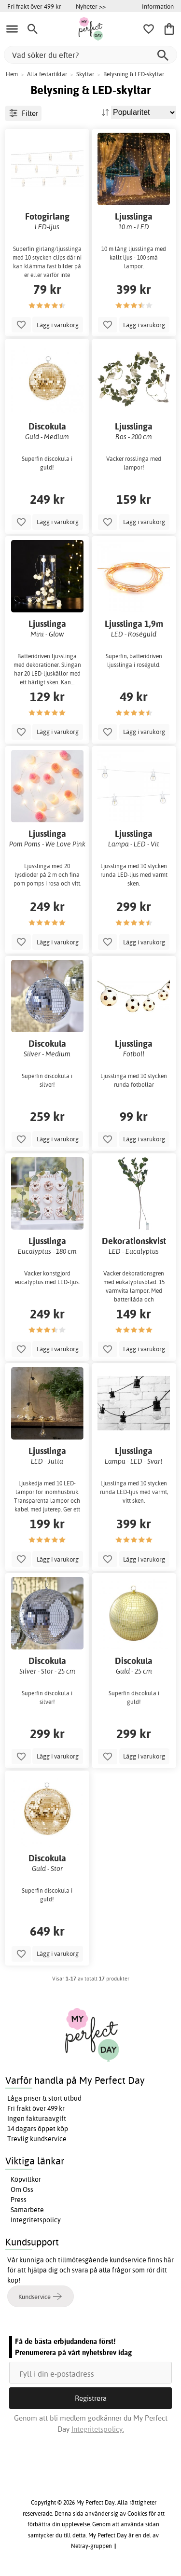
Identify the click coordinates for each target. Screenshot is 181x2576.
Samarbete (27, 2209)
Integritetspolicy (36, 2220)
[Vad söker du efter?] (90, 55)
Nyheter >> (91, 6)
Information (158, 6)
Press (19, 2199)
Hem (12, 74)
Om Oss (22, 2189)
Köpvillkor (26, 2179)
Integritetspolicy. (97, 2429)
